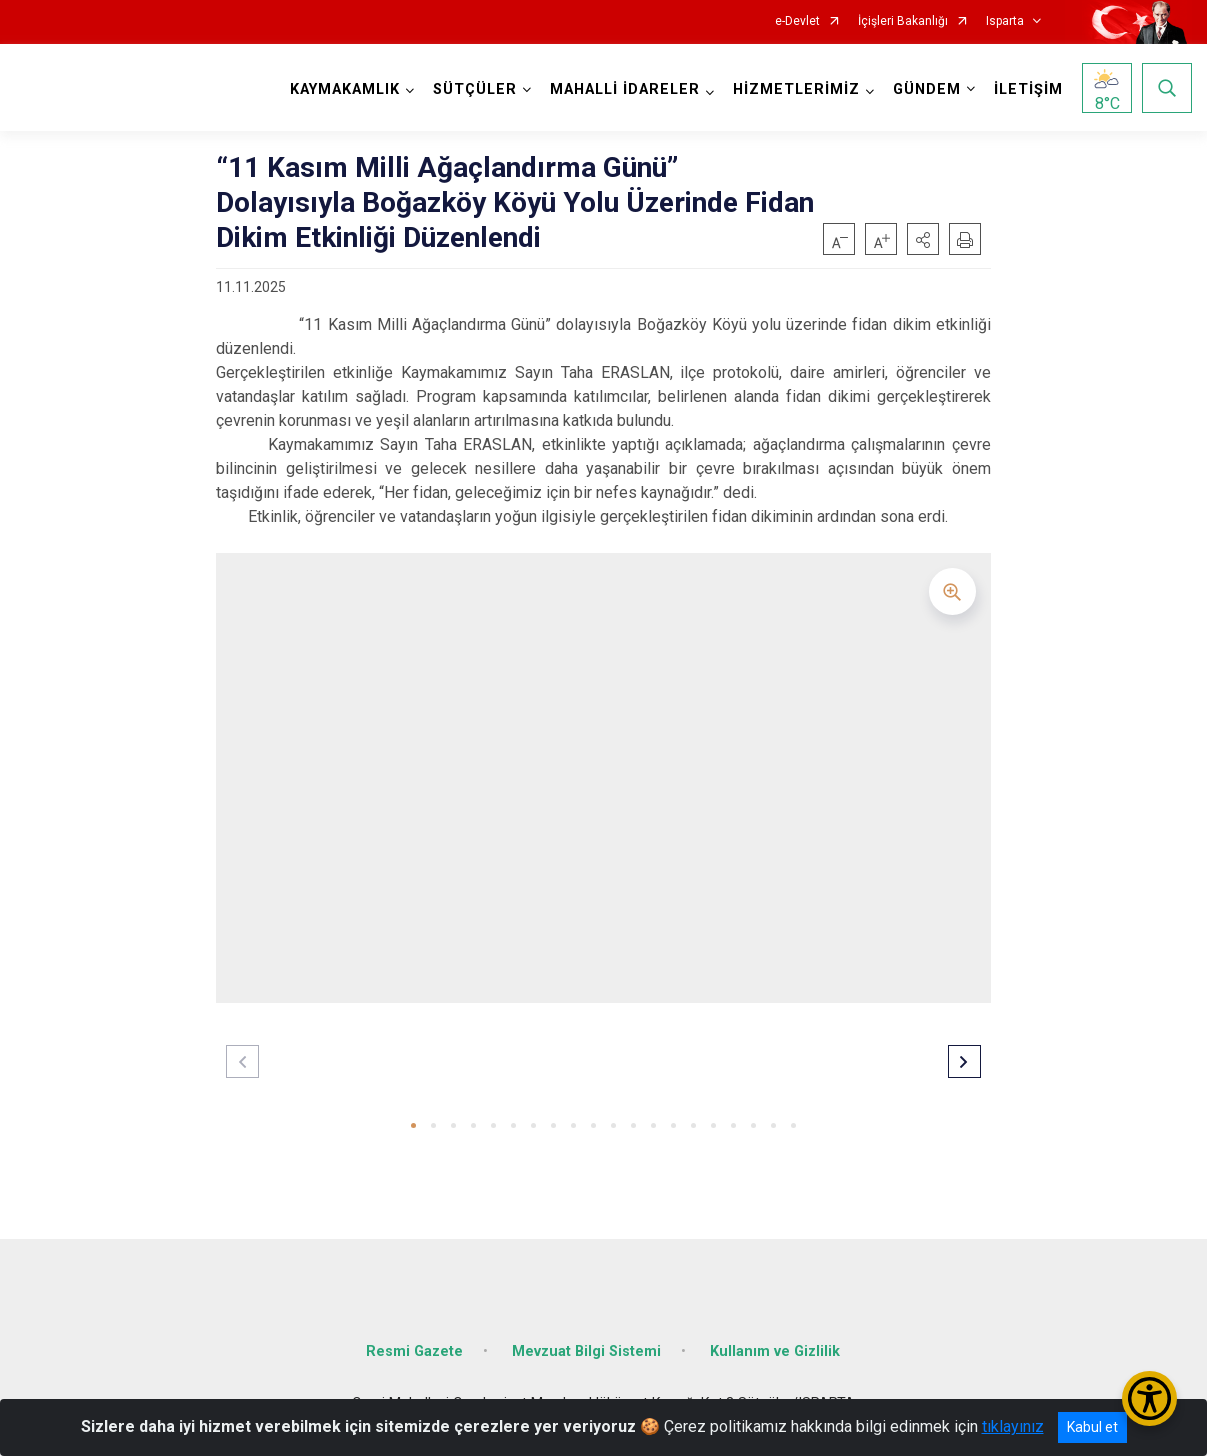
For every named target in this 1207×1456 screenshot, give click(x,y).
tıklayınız (1013, 1426)
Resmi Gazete (414, 1351)
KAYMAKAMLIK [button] (345, 89)
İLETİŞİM (1028, 89)
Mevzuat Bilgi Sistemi (586, 1351)
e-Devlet (797, 21)
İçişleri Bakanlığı (903, 21)
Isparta (1005, 21)
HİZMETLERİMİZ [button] (796, 89)
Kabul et (1092, 1427)
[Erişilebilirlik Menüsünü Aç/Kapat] (1149, 1398)
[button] (923, 239)
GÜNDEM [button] (927, 89)
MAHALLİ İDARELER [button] (625, 89)
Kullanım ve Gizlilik (775, 1351)
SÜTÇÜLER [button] (475, 89)
